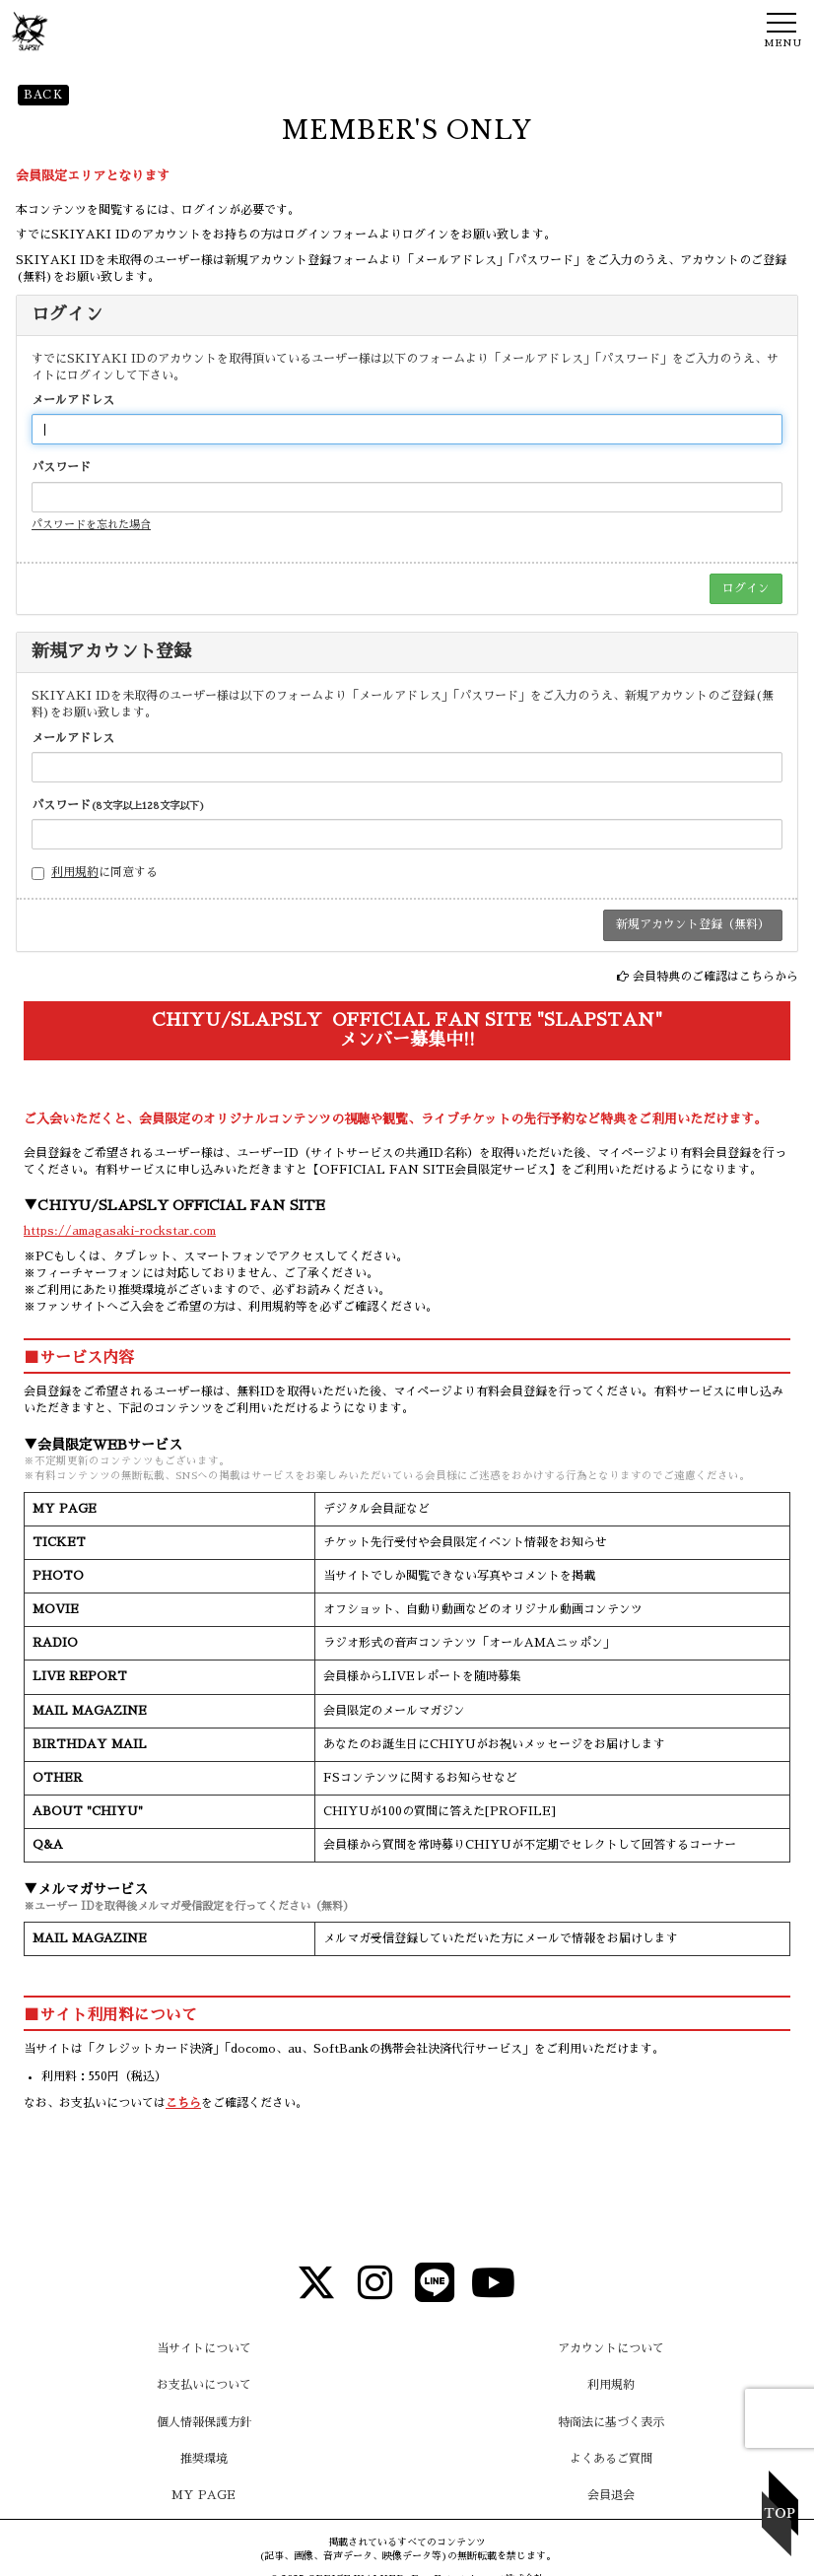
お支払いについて (204, 2385)
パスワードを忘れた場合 (91, 524)
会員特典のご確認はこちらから (715, 977)
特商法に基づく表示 (611, 2422)
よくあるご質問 (611, 2459)
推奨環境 (204, 2459)
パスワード (61, 467)
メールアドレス (73, 400)
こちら (183, 2103)
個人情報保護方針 (204, 2422)
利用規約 (75, 872)
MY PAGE (203, 2495)
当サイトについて (204, 2348)
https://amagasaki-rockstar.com (120, 1231)
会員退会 (611, 2495)
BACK (43, 95)
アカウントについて (611, 2348)
